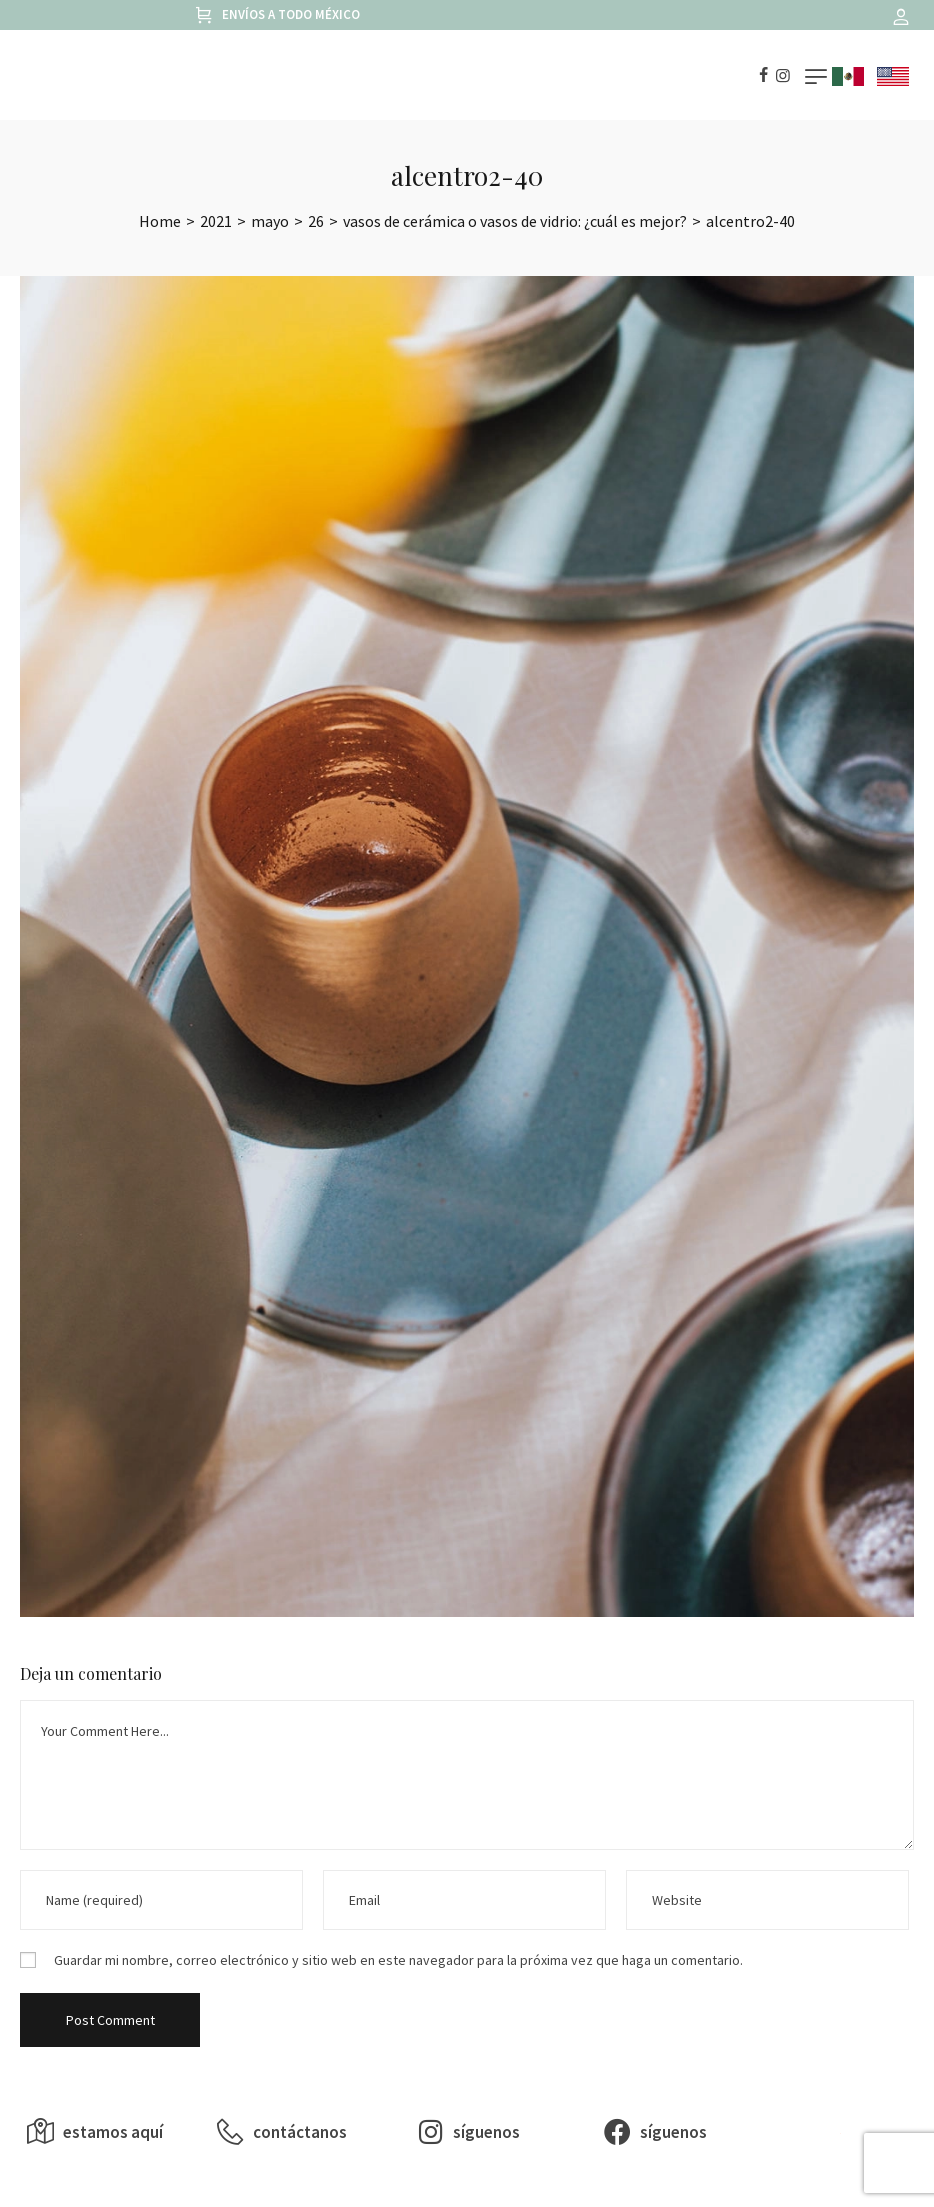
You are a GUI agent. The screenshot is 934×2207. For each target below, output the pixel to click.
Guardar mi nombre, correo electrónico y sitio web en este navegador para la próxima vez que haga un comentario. (398, 1960)
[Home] (160, 221)
